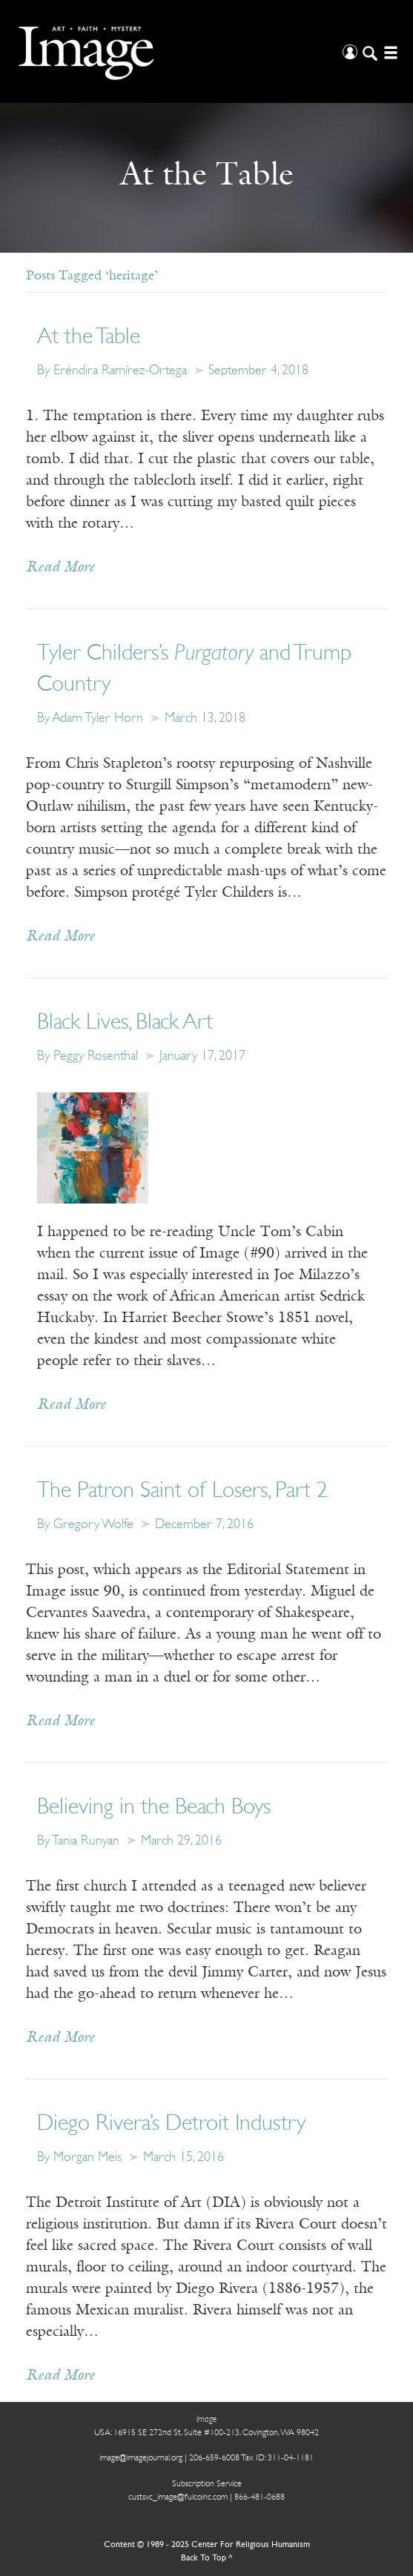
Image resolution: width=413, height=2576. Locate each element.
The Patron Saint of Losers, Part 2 (182, 1491)
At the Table (88, 337)
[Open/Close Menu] (389, 51)
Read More (60, 567)
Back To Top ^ (207, 2558)
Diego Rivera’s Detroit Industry (171, 2124)
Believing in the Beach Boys (154, 1807)
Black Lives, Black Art (125, 1023)
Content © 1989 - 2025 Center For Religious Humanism (207, 2544)
